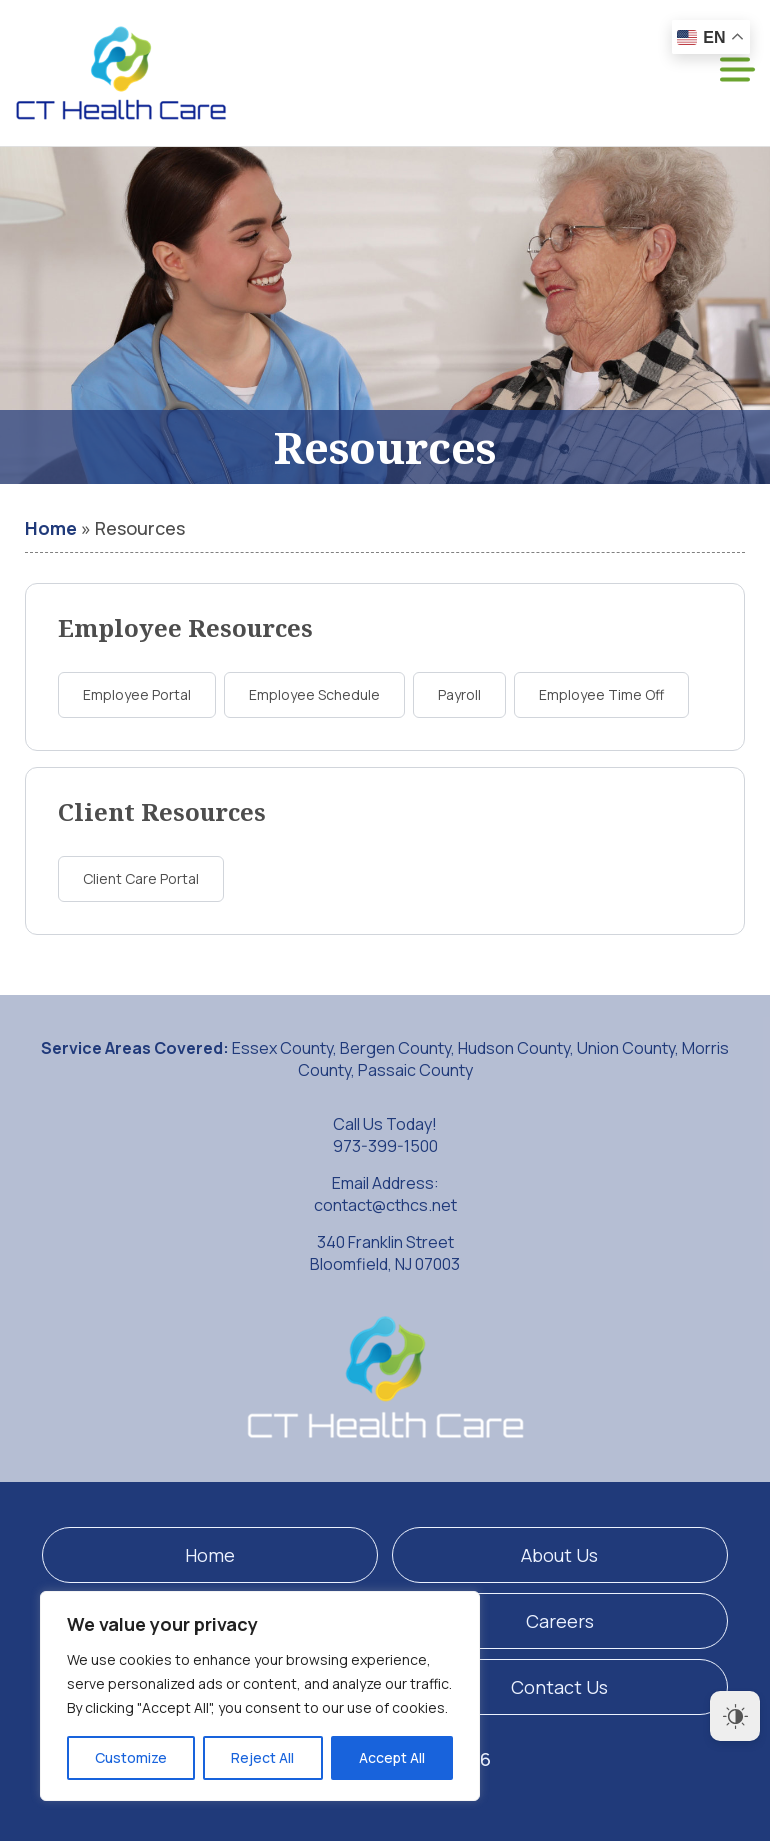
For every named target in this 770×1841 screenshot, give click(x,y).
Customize (131, 1757)
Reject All (262, 1757)
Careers (560, 1621)
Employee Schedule (314, 694)
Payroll (459, 694)
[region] (260, 1696)
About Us (559, 1555)
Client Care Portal (141, 878)
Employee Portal (137, 694)
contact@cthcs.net (385, 1205)
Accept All (392, 1757)
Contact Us (559, 1687)
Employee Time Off (601, 694)
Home (51, 528)
